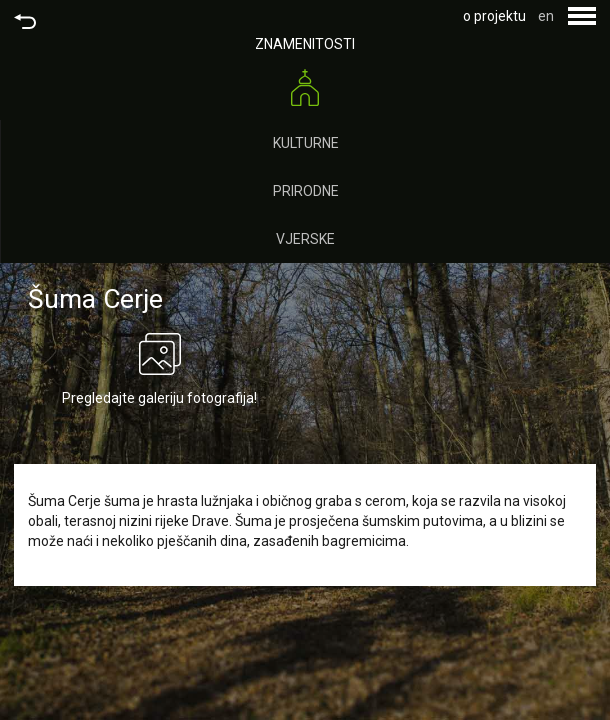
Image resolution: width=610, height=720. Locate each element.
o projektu (494, 16)
